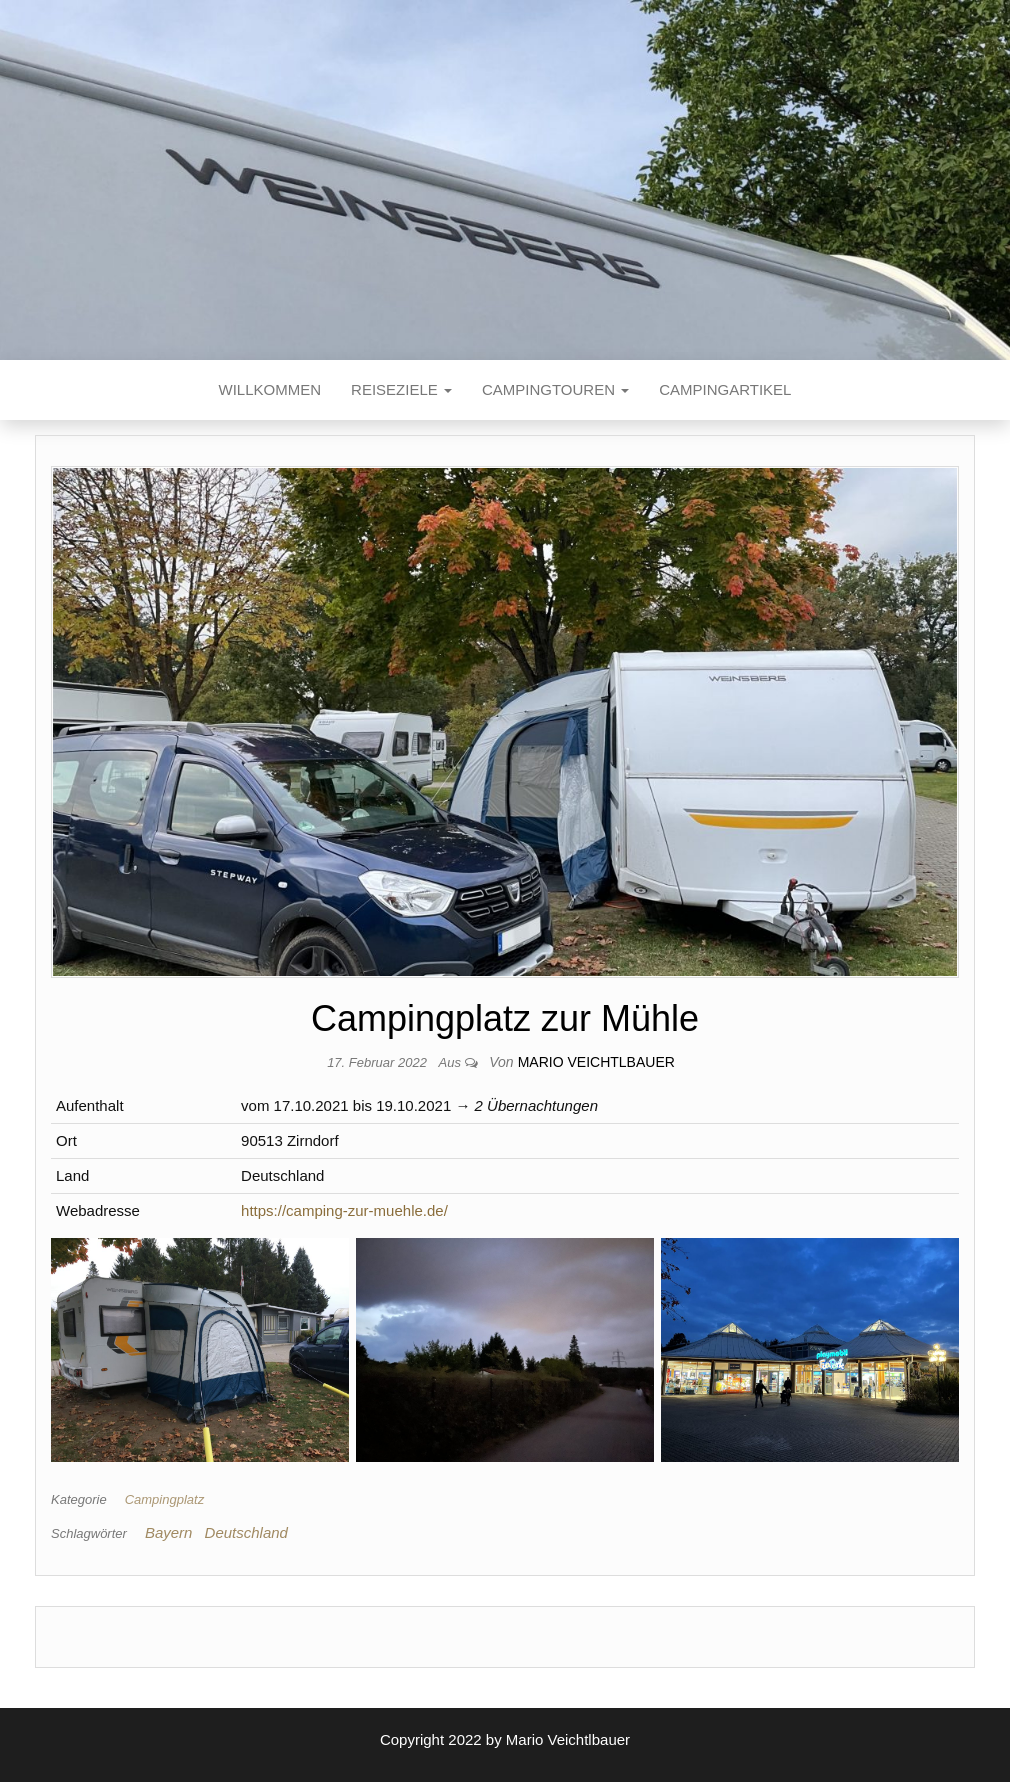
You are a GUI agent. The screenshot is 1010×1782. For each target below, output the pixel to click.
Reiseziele (401, 389)
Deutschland (246, 1532)
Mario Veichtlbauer (596, 1062)
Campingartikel (725, 389)
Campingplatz (165, 1499)
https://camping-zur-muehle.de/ (344, 1210)
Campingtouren (555, 389)
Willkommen (270, 389)
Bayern (169, 1532)
